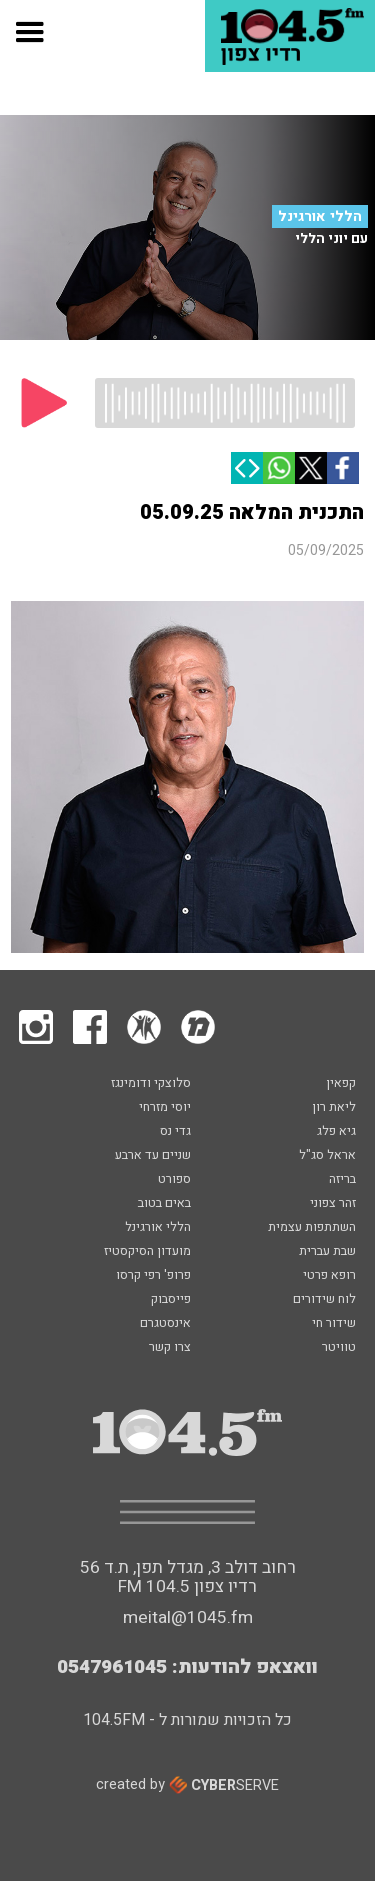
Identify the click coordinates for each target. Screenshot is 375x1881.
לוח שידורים (324, 1300)
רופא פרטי (329, 1276)
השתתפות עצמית (312, 1228)
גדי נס (175, 1132)
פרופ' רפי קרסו (153, 1276)
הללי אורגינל (320, 216)
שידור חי (334, 1324)
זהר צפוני (333, 1204)
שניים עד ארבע (153, 1156)
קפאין (341, 1084)
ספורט (174, 1180)
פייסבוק (171, 1300)
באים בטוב (164, 1204)
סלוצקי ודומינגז (151, 1084)
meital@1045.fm (188, 1617)
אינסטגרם (165, 1324)
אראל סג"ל (327, 1156)
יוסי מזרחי (165, 1108)
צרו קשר (170, 1348)
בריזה (342, 1180)
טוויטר (339, 1348)
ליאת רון (334, 1108)
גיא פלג (336, 1132)
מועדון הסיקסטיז (147, 1252)
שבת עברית (327, 1252)
